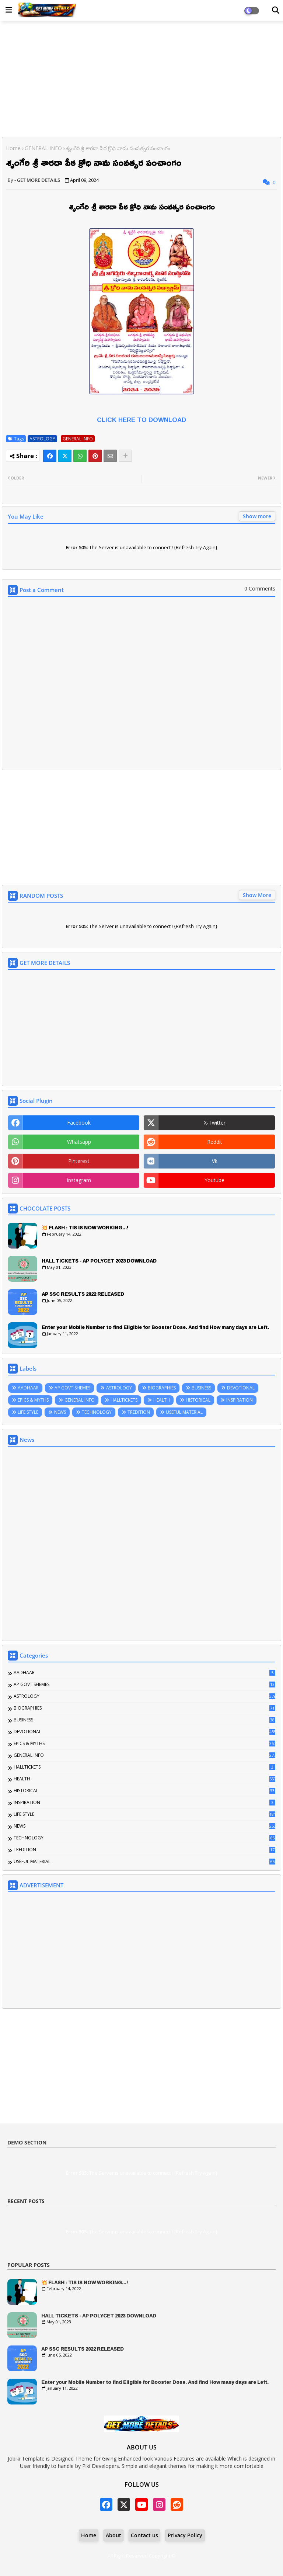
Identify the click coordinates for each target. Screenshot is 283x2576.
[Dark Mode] (275, 10)
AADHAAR (28, 1388)
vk (214, 1160)
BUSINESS (201, 1388)
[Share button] (125, 456)
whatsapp (79, 1141)
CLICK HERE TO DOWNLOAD (141, 419)
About (113, 2535)
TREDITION (138, 1412)
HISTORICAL (198, 1400)
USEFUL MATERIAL (184, 1412)
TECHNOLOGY (97, 1412)
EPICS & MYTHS (33, 1400)
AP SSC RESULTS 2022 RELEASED (83, 1294)
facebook (79, 1122)
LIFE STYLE (28, 1412)
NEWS (60, 1412)
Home (13, 148)
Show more (257, 516)
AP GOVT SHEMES (72, 1388)
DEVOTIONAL (241, 1388)
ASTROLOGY (42, 439)
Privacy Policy (185, 2535)
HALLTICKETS (124, 1400)
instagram (79, 1180)
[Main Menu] (9, 10)
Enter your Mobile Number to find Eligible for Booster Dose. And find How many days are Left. (155, 1327)
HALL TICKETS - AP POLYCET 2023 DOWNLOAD (99, 1260)
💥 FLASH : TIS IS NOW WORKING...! (85, 1227)
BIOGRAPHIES (162, 1388)
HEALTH (161, 1400)
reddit (214, 1141)
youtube (214, 1180)
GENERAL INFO (43, 148)
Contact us (144, 2535)
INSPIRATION (239, 1400)
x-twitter (215, 1122)
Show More (257, 895)
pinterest (79, 1160)
